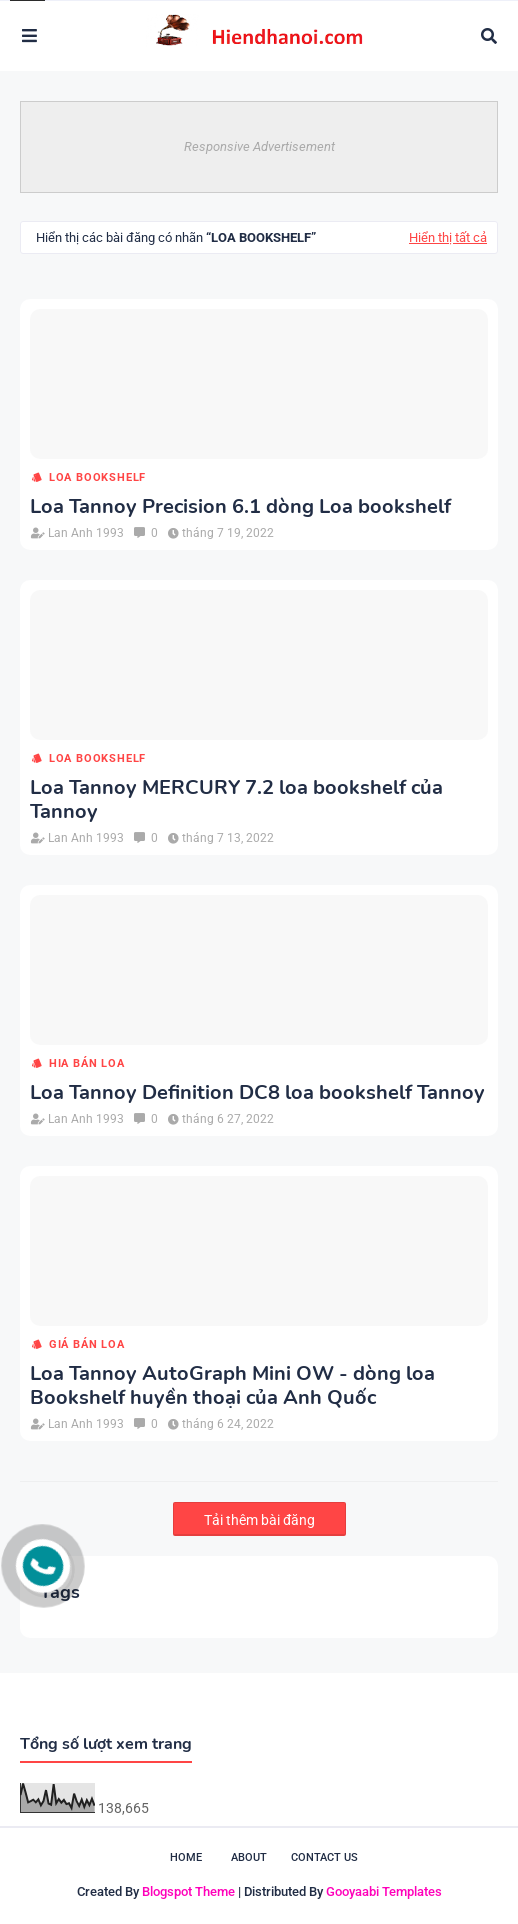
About (249, 1857)
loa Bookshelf (97, 477)
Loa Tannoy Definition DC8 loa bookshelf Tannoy (257, 1093)
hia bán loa (87, 1063)
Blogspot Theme (188, 1891)
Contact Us (324, 1857)
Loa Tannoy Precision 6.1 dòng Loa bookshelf (240, 507)
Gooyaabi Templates (384, 1891)
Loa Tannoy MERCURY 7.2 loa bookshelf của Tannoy (236, 800)
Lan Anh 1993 (86, 533)
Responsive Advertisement (259, 146)
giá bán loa (87, 1344)
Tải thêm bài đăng (259, 1520)
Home (186, 1857)
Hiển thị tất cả (448, 237)
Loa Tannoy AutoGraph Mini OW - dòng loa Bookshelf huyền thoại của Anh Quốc (232, 1386)
